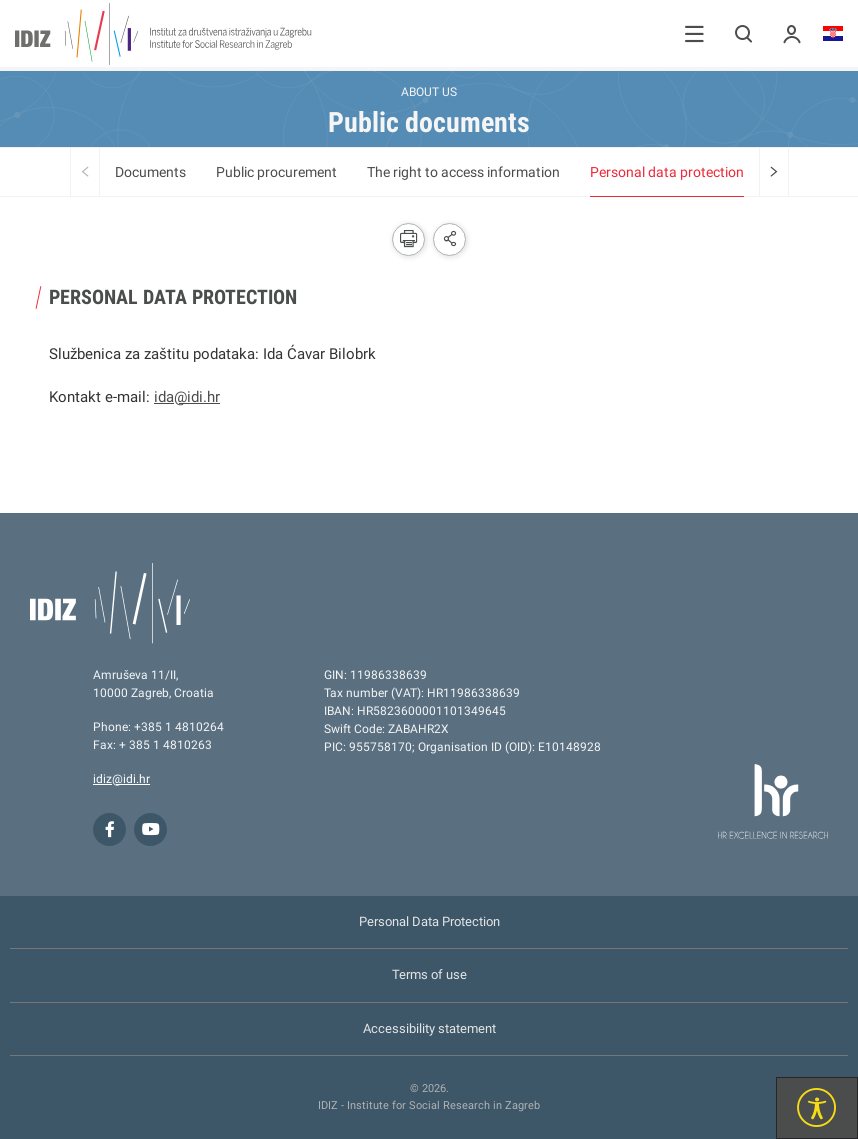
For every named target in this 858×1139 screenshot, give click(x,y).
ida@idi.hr (187, 397)
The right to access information (463, 172)
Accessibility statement (429, 1028)
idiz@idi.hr (121, 779)
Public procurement (276, 172)
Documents (150, 172)
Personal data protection (667, 172)
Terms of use (429, 974)
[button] (694, 33)
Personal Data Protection (429, 921)
